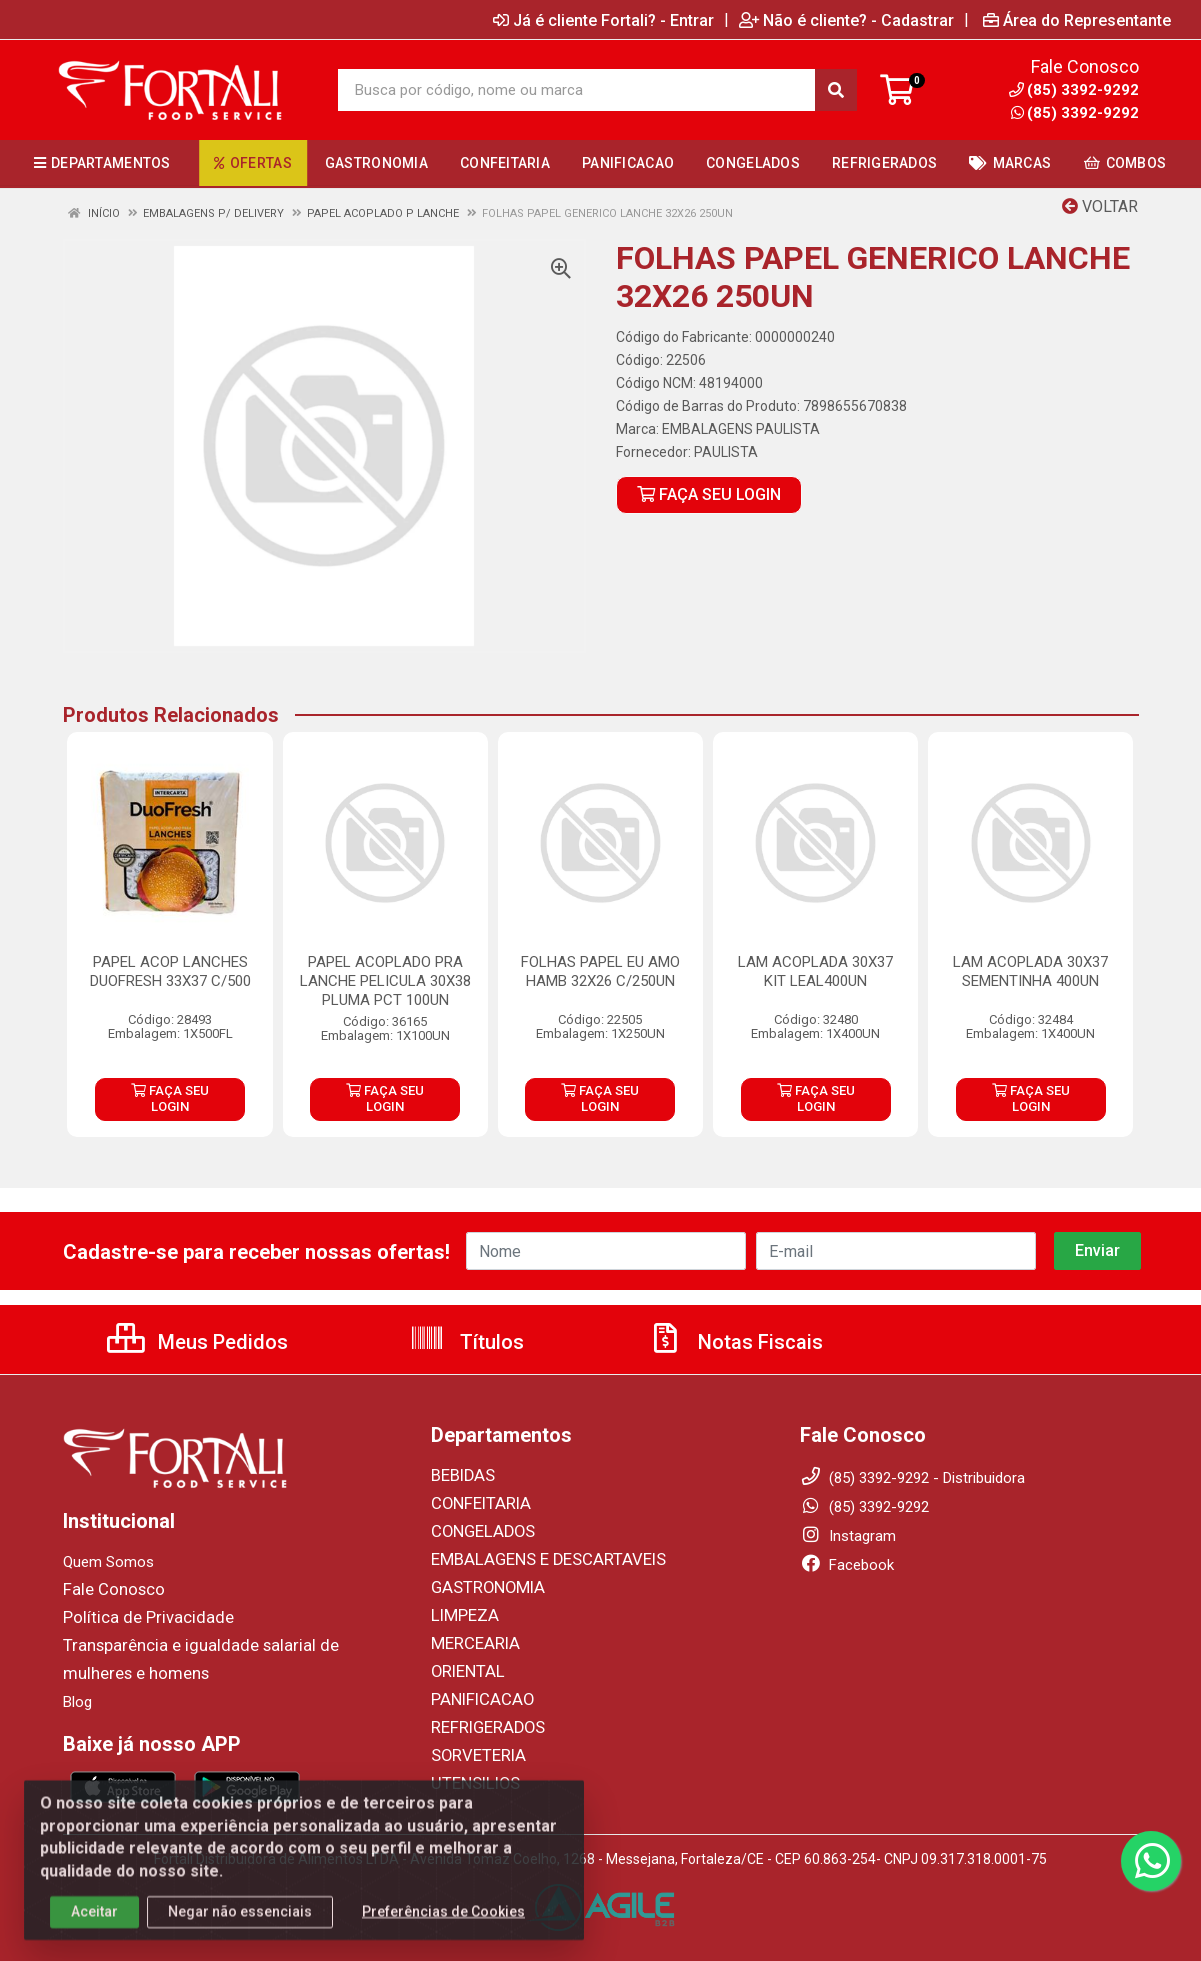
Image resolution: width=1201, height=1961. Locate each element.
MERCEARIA (471, 1644)
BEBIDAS (460, 1476)
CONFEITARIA (476, 1504)
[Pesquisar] (836, 90)
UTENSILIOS (471, 1784)
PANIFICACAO (478, 1700)
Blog (77, 1702)
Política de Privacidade (136, 1618)
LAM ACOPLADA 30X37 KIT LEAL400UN (815, 971)
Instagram (848, 1536)
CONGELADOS (478, 1532)
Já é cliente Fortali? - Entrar (603, 20)
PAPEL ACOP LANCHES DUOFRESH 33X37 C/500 (170, 971)
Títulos (466, 1342)
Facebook (847, 1565)
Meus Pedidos (197, 1342)
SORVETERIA (474, 1756)
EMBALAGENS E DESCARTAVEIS (537, 1560)
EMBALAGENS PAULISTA (741, 429)
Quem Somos (108, 1562)
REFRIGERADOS (482, 1728)
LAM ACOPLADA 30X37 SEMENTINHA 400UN (1030, 971)
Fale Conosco (109, 1590)
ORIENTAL (464, 1672)
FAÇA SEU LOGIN (709, 494)
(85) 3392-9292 (1075, 113)
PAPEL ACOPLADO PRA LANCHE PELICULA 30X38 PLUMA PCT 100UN (385, 981)
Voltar (1100, 206)
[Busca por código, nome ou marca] (577, 90)
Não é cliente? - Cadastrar (846, 20)
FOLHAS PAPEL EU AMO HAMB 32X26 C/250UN (600, 971)
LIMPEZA (461, 1616)
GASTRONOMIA (482, 1588)
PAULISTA (726, 452)
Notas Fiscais (735, 1342)
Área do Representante (1077, 20)
